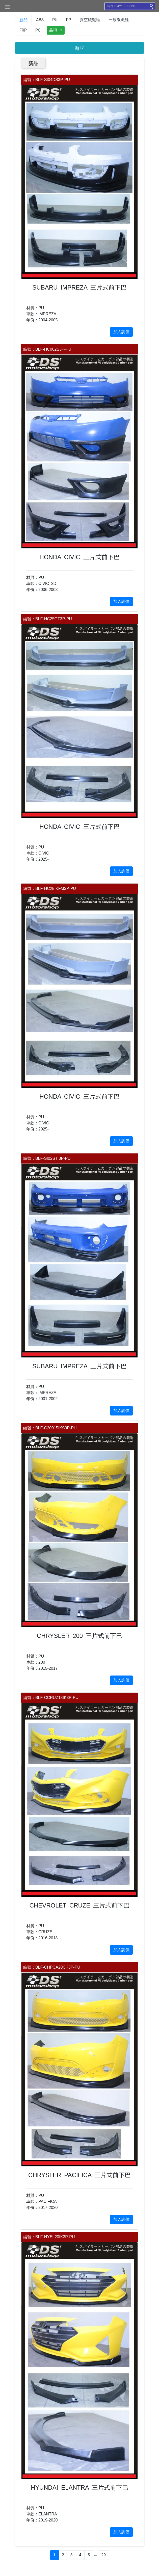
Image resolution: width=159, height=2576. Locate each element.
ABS (40, 19)
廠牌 (79, 48)
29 (103, 2555)
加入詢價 (121, 331)
